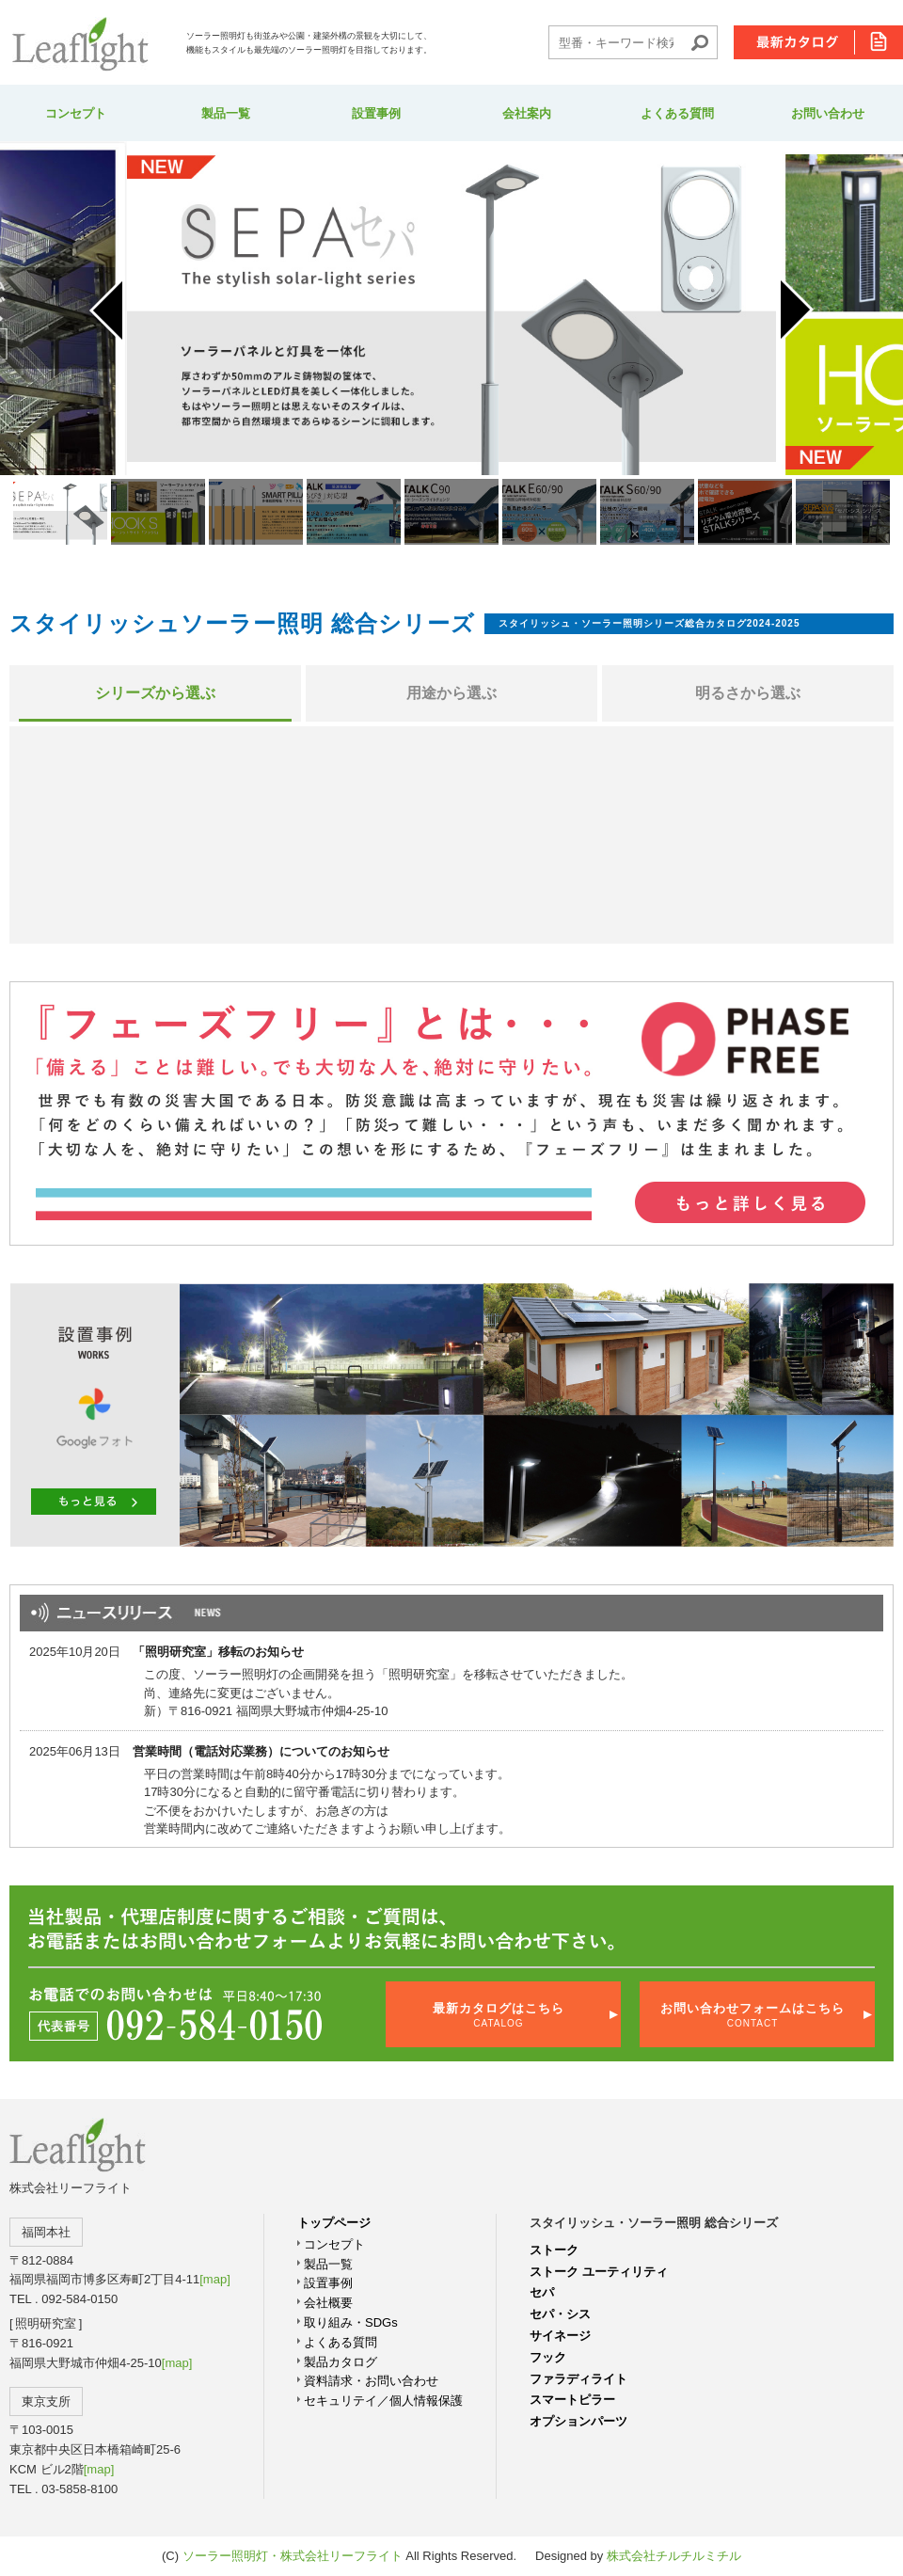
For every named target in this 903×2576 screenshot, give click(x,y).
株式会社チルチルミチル (674, 2556)
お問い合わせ (827, 113)
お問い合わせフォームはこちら (752, 2014)
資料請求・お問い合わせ (371, 2381)
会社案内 (526, 113)
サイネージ (560, 2336)
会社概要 (328, 2303)
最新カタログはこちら (498, 2014)
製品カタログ (340, 2362)
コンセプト (75, 113)
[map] (214, 2279)
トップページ (334, 2223)
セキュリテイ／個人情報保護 (383, 2400)
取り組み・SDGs (351, 2322)
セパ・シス (560, 2314)
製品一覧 (225, 113)
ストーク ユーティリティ (599, 2272)
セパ (542, 2292)
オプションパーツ (578, 2421)
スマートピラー (572, 2400)
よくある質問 (677, 113)
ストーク (554, 2250)
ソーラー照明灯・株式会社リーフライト (292, 2556)
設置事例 (376, 113)
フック (548, 2357)
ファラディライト (578, 2379)
